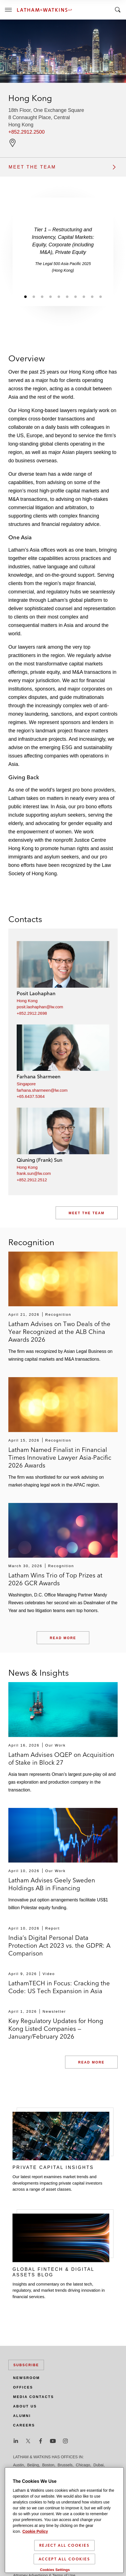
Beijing (33, 2465)
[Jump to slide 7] (75, 296)
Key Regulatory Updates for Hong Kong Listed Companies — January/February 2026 (55, 2028)
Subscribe (26, 2365)
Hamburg (62, 2471)
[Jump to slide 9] (92, 296)
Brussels (65, 2465)
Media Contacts (33, 2397)
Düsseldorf (22, 2471)
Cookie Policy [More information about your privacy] (35, 2538)
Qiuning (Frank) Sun (39, 1160)
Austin (18, 2465)
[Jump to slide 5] (59, 296)
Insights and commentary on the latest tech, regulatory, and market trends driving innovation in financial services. (59, 2290)
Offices (23, 2387)
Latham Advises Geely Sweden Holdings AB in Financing (51, 1884)
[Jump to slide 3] (42, 296)
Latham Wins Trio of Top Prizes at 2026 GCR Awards (55, 1579)
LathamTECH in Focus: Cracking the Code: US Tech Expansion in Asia (59, 1987)
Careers (24, 2425)
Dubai (98, 2465)
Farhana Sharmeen (38, 1076)
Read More (63, 1638)
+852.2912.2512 (32, 1179)
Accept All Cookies (64, 2566)
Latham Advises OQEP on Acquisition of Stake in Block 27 (61, 1758)
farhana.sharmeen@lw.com (42, 1090)
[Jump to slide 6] (67, 296)
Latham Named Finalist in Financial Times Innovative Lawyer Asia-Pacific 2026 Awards (59, 1457)
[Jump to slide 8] (84, 296)
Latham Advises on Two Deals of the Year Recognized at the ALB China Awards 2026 (59, 1331)
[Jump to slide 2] (33, 296)
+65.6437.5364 (31, 1096)
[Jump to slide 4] (50, 296)
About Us (25, 2406)
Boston (48, 2465)
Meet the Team (87, 1213)
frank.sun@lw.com (34, 1173)
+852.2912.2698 (32, 1013)
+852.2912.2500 (26, 132)
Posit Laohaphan (36, 993)
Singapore (26, 1083)
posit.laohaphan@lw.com (40, 1006)
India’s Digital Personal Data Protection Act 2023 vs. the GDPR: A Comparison (59, 1945)
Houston (103, 2471)
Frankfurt (43, 2471)
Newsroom (26, 2378)
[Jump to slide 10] (100, 296)
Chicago (83, 2465)
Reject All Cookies (64, 2552)
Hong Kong (27, 1000)
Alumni (22, 2416)
